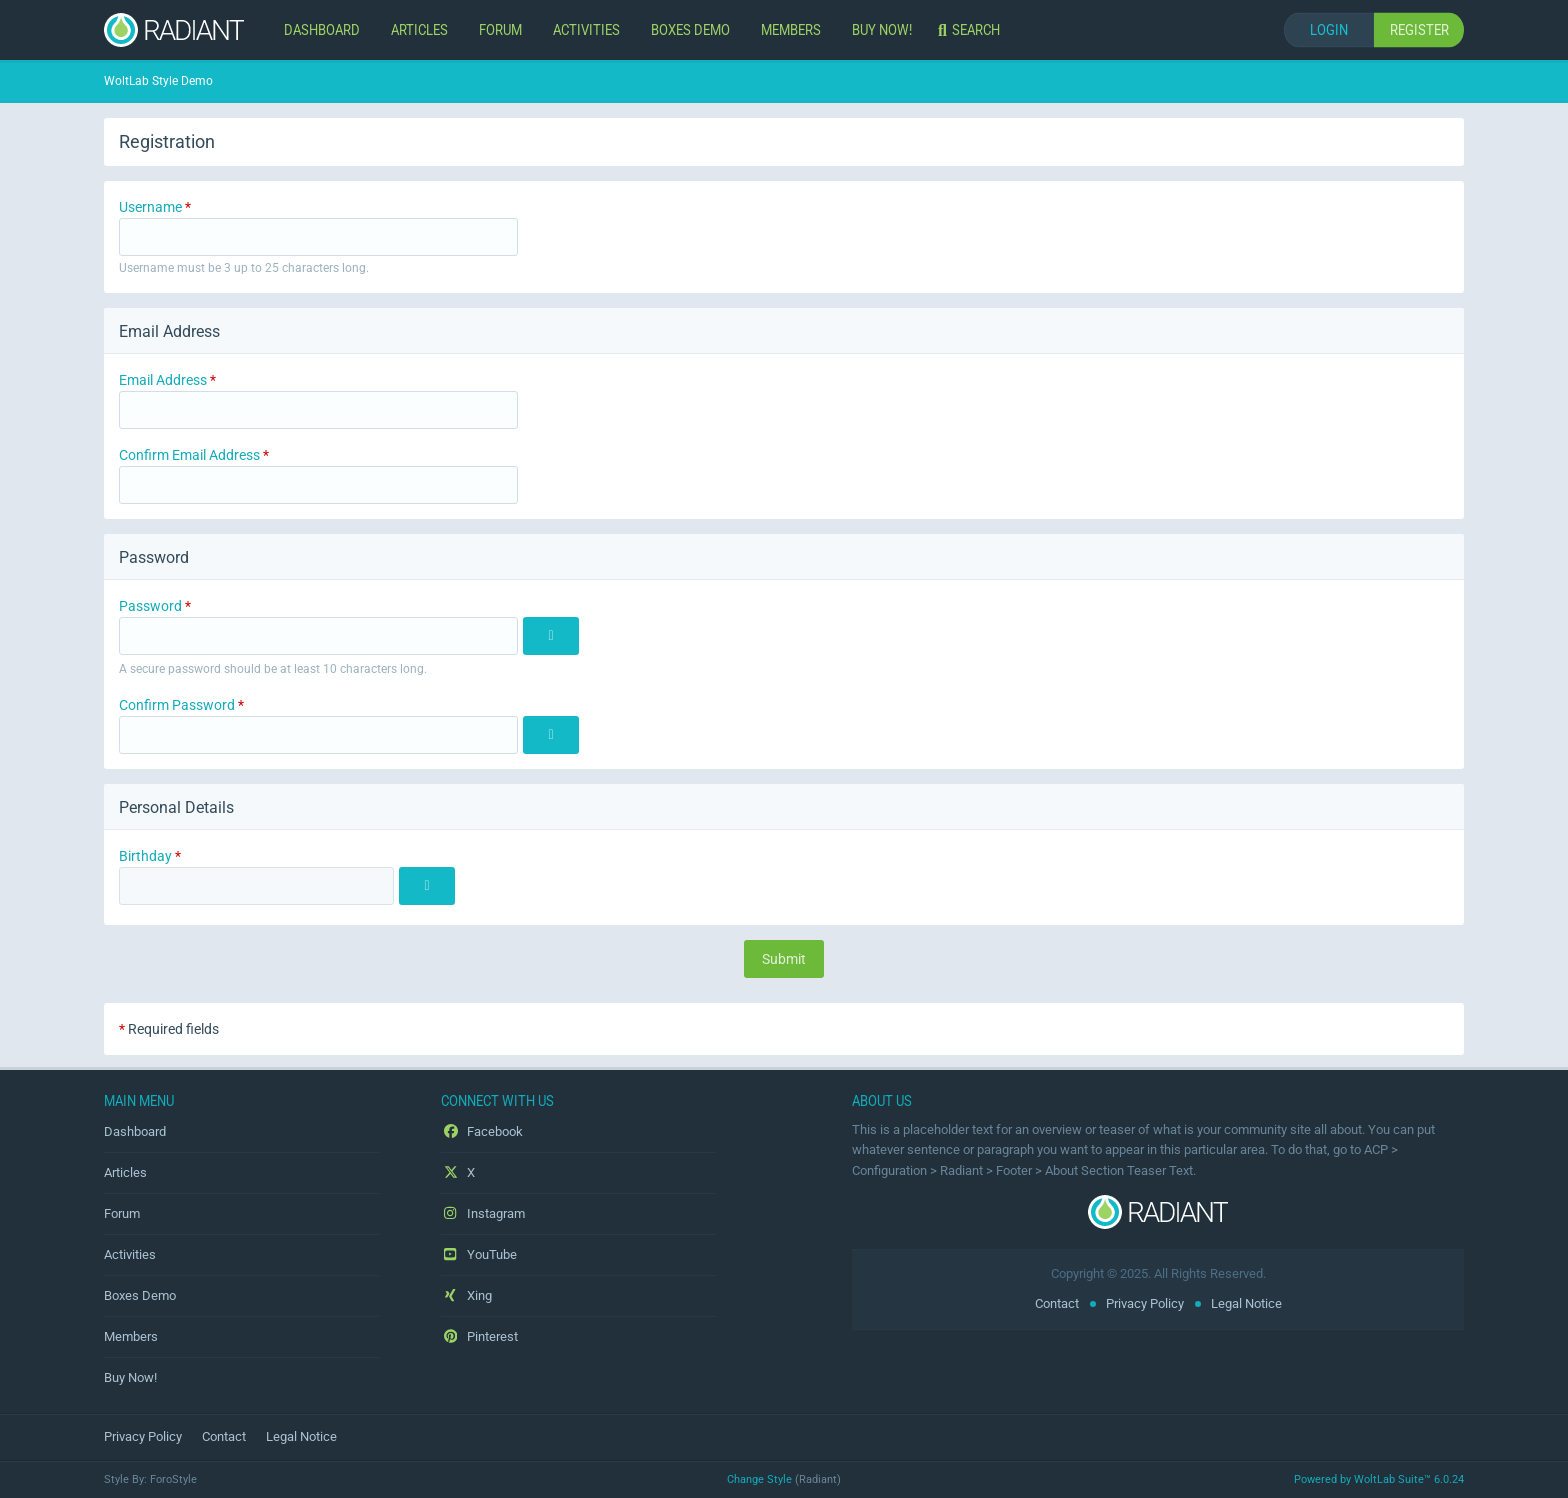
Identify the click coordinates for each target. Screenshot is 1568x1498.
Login (1329, 29)
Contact (1057, 1303)
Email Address (163, 380)
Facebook (482, 1131)
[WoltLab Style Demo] (174, 30)
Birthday (145, 856)
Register (1419, 29)
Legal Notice (1246, 1303)
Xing (466, 1295)
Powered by (1379, 1479)
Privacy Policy (1145, 1303)
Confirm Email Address (189, 455)
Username (150, 207)
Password (150, 606)
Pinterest (479, 1336)
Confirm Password (177, 705)
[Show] (551, 636)
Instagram (483, 1213)
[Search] (971, 30)
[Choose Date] (427, 886)
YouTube (479, 1254)
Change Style (759, 1479)
